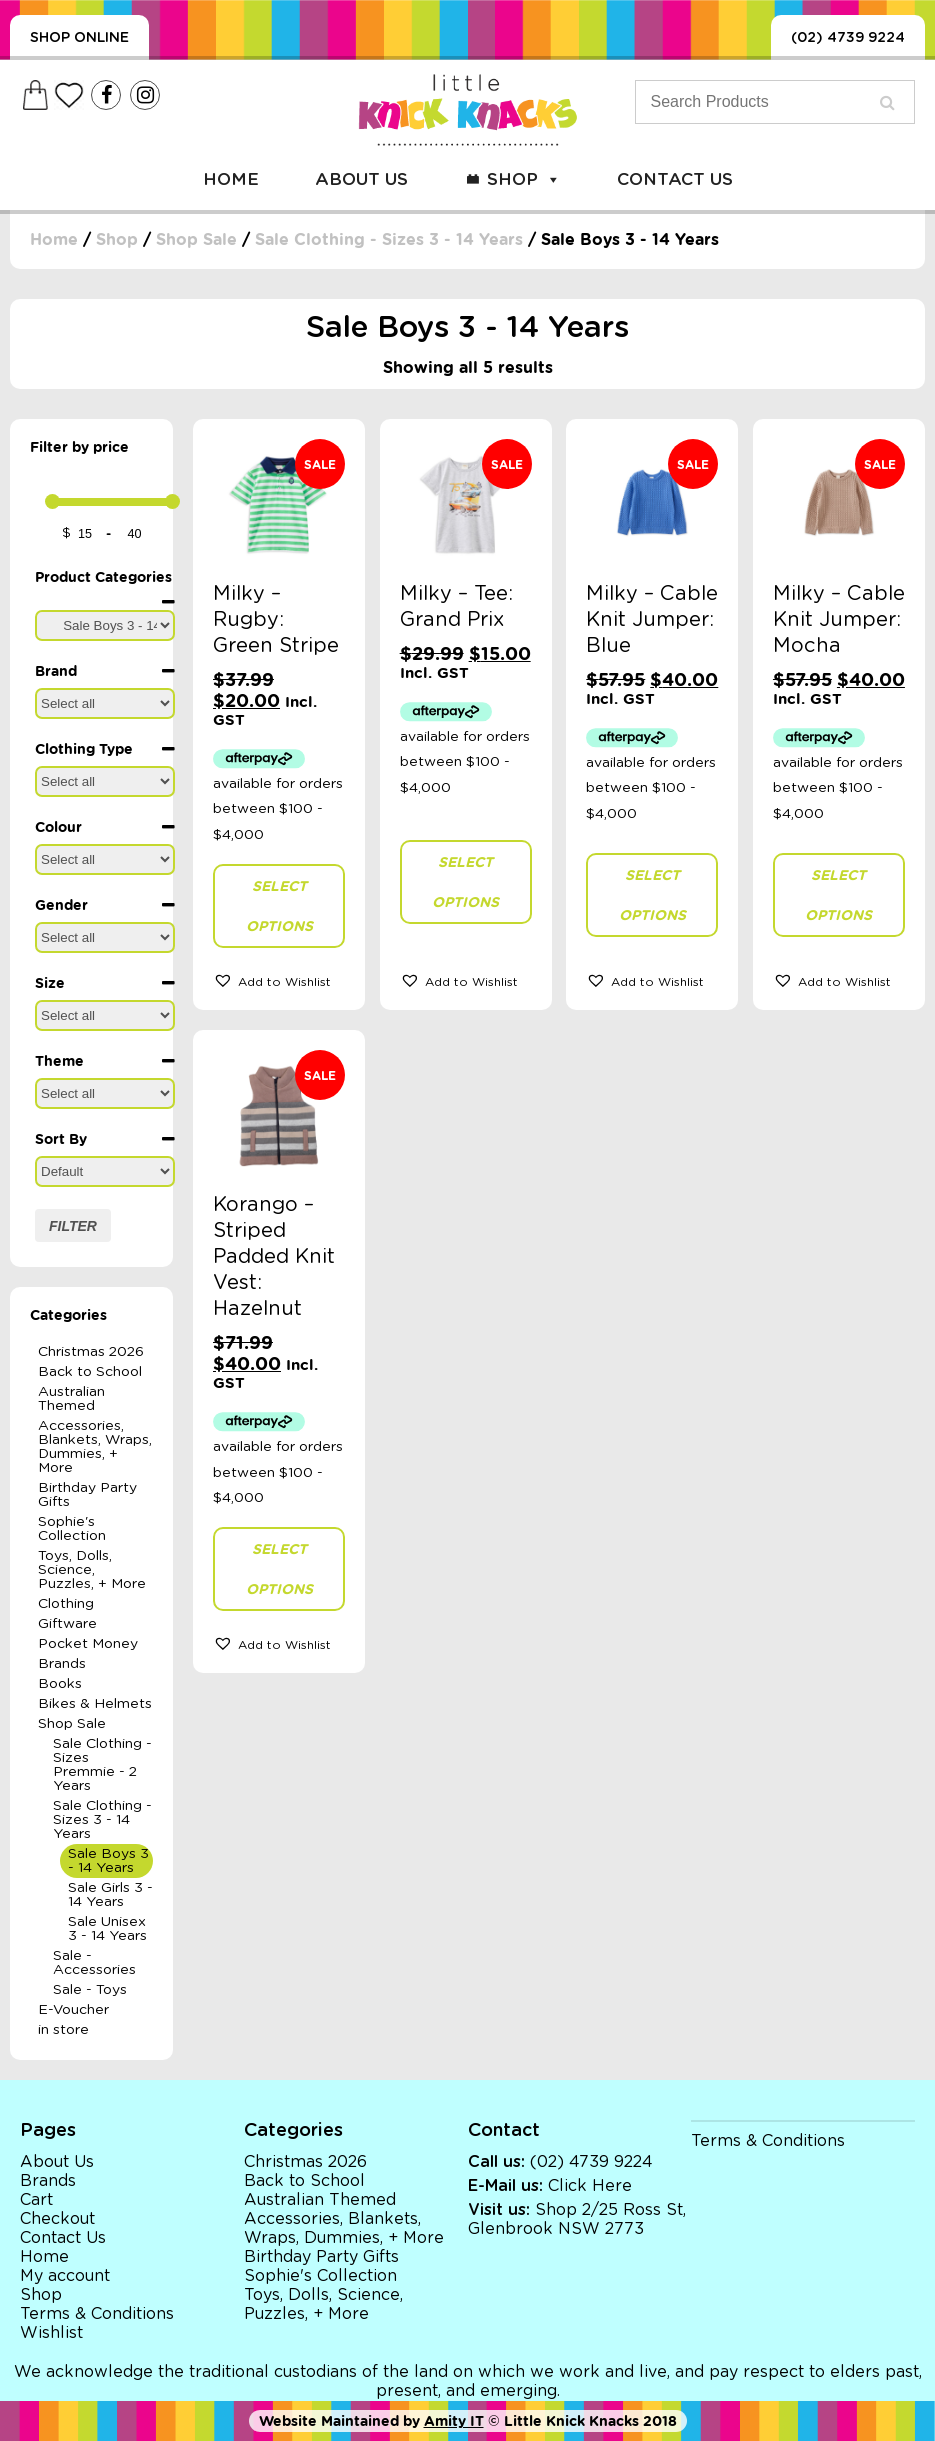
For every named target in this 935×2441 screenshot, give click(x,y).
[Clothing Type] (105, 781)
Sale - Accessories (94, 1963)
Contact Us (675, 179)
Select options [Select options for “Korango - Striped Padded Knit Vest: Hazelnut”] (279, 1569)
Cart (36, 2200)
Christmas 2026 (91, 1352)
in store (63, 2030)
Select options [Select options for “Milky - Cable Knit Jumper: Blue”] (652, 895)
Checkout (57, 2219)
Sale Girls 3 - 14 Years (110, 1895)
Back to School (90, 1372)
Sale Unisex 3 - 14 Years (107, 1929)
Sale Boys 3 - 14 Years (108, 1861)
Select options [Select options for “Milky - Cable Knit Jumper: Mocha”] (838, 895)
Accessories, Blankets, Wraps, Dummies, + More (95, 1447)
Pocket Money (88, 1644)
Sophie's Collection (72, 1529)
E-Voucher (73, 2010)
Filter (73, 1226)
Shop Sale (196, 239)
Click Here (590, 2186)
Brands (62, 1664)
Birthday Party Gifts (87, 1495)
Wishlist (51, 2333)
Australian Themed (71, 1399)
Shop (524, 179)
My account (65, 2276)
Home (231, 179)
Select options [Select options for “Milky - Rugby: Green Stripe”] (279, 906)
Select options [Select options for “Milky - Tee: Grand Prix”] (465, 882)
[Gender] (105, 937)
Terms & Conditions (97, 2314)
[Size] (105, 1015)
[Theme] (105, 1093)
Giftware (67, 1624)
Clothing (66, 1604)
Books (60, 1684)
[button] (279, 980)
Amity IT (454, 2421)
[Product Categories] (105, 625)
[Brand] (105, 703)
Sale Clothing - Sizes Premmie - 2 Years (102, 1765)
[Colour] (105, 859)
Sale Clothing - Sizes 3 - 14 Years (389, 239)
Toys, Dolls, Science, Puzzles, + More (92, 1570)
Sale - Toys (90, 1990)
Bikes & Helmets (95, 1704)
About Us (361, 179)
